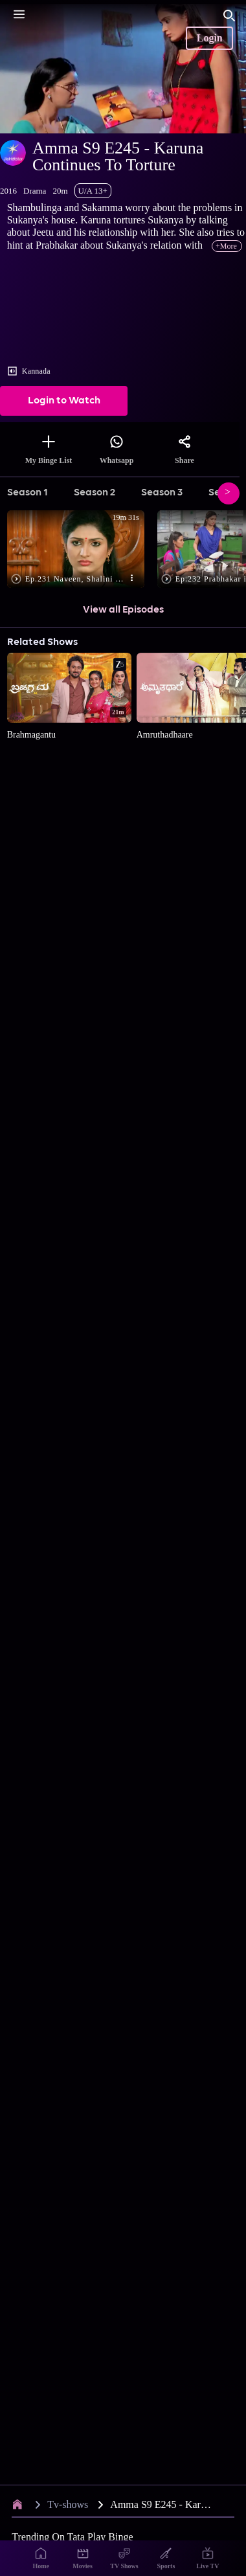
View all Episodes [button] (123, 610)
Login (210, 37)
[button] (78, 550)
